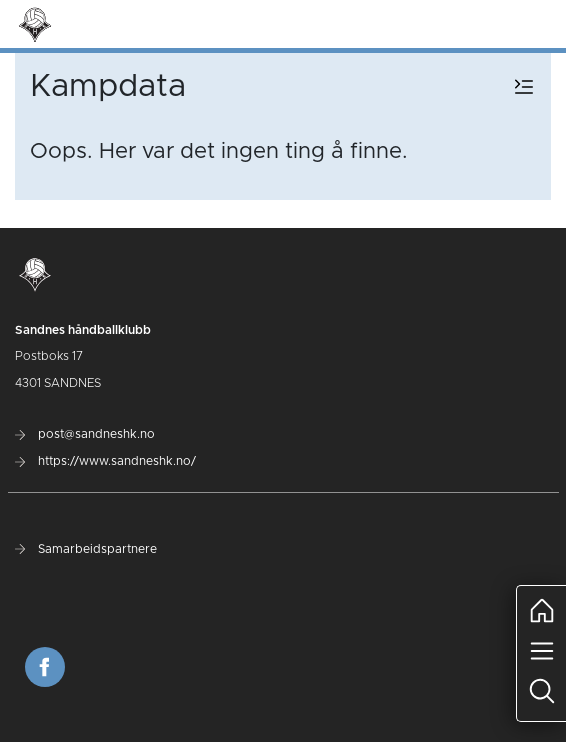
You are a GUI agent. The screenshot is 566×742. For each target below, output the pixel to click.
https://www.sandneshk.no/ (105, 461)
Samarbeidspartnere (86, 549)
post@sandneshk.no (85, 434)
